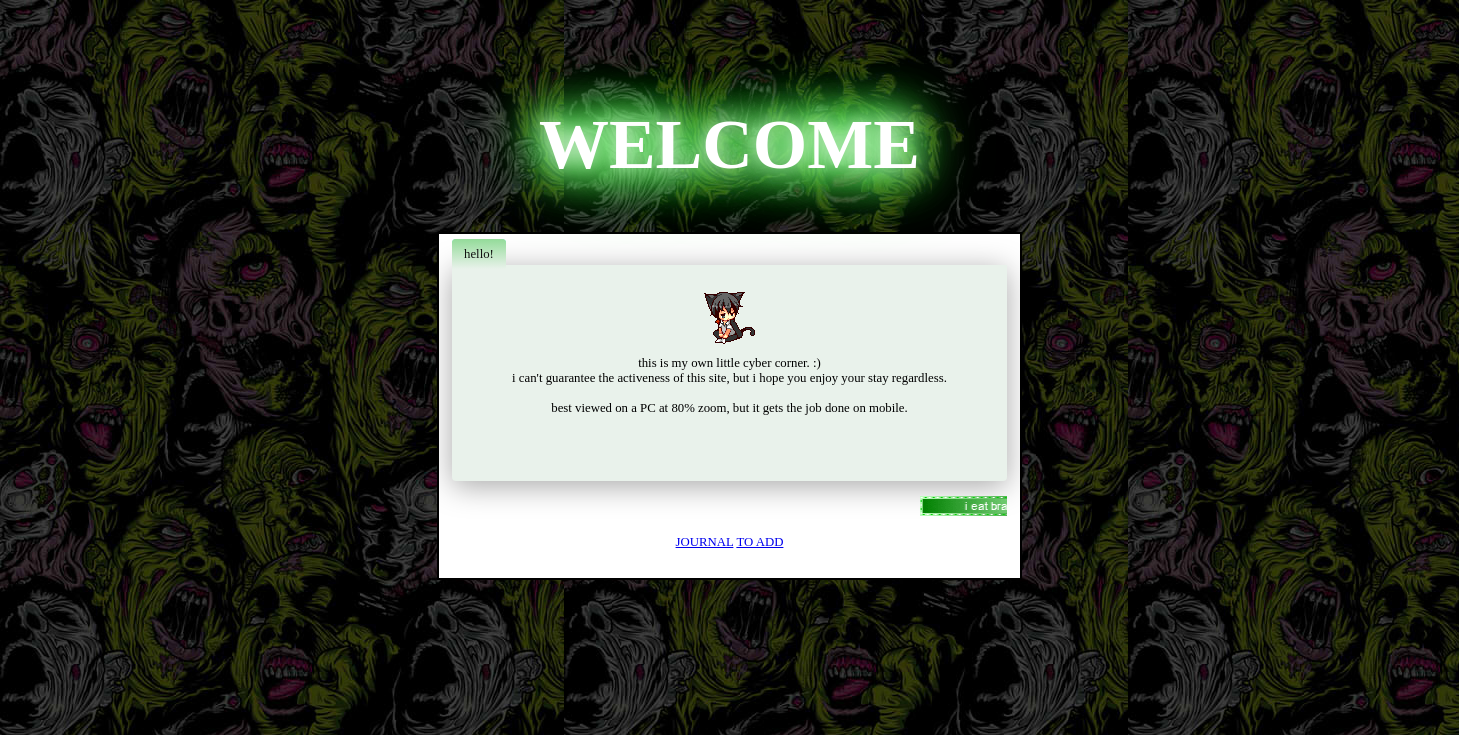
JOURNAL (705, 542)
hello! (479, 254)
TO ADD (759, 542)
